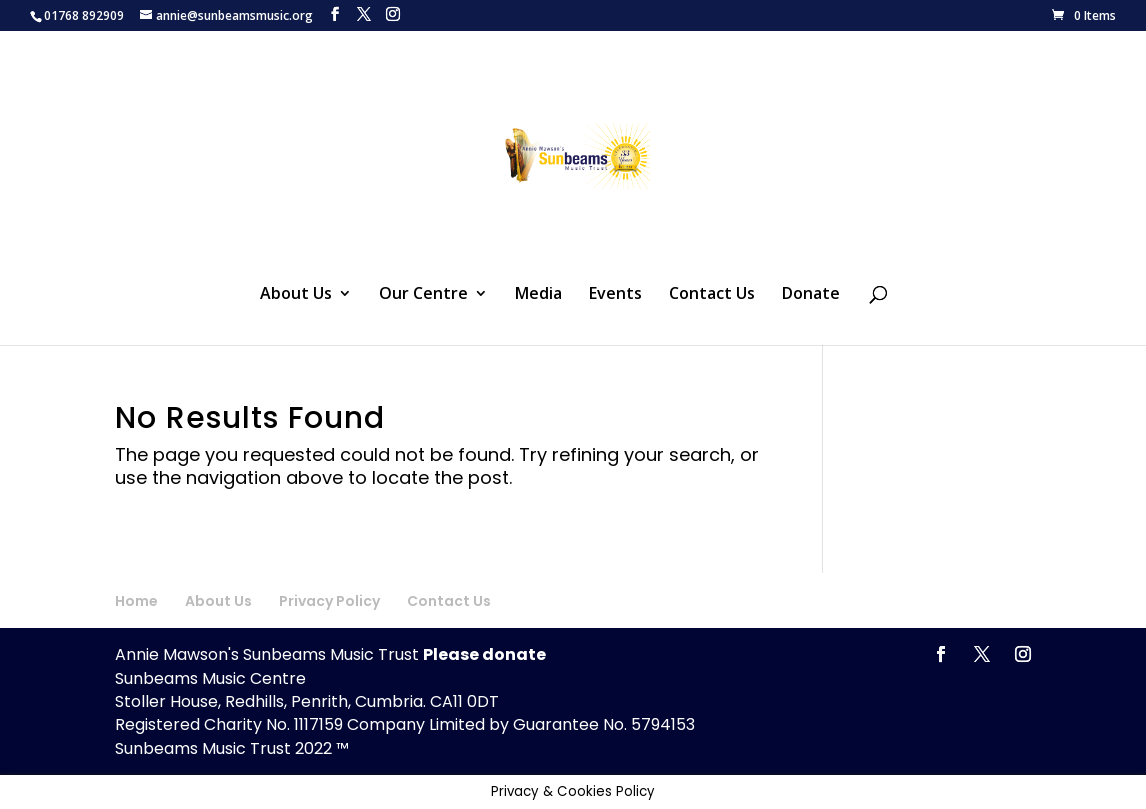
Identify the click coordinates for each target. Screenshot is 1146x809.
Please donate (484, 654)
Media (538, 295)
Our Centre (423, 295)
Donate (811, 295)
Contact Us (712, 295)
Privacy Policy (329, 601)
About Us (296, 295)
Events (615, 295)
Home (136, 601)
